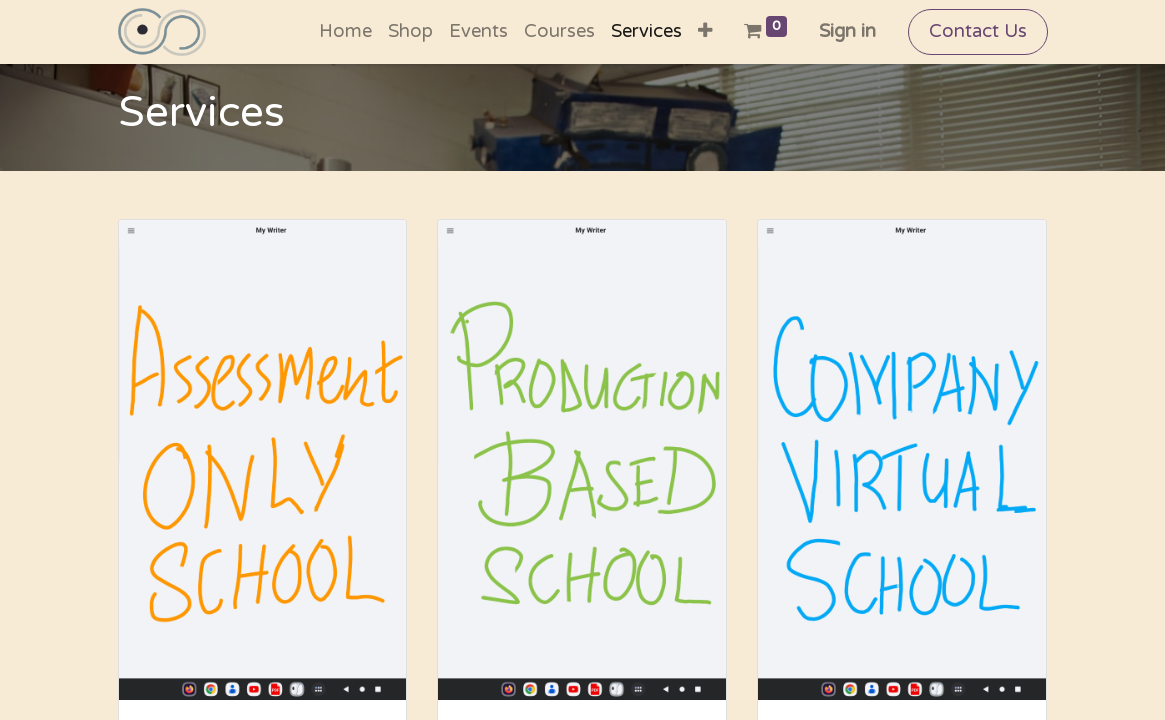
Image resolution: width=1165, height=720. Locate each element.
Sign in (847, 31)
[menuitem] (345, 32)
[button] (705, 32)
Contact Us (978, 31)
